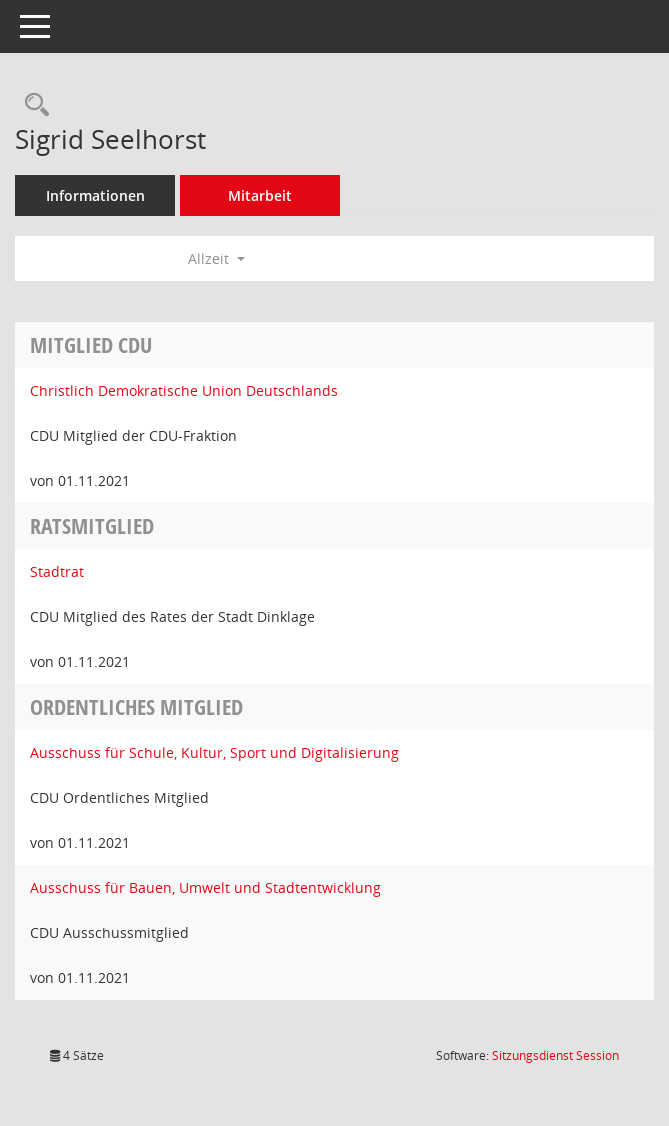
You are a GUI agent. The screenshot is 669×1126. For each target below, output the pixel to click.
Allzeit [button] (216, 258)
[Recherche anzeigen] (32, 105)
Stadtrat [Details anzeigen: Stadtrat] (57, 571)
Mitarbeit (260, 195)
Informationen (95, 195)
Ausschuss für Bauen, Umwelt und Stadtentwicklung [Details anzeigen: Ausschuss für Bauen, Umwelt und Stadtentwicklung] (205, 887)
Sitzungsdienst (555, 1055)
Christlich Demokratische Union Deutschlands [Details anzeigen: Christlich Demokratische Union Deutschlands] (184, 390)
